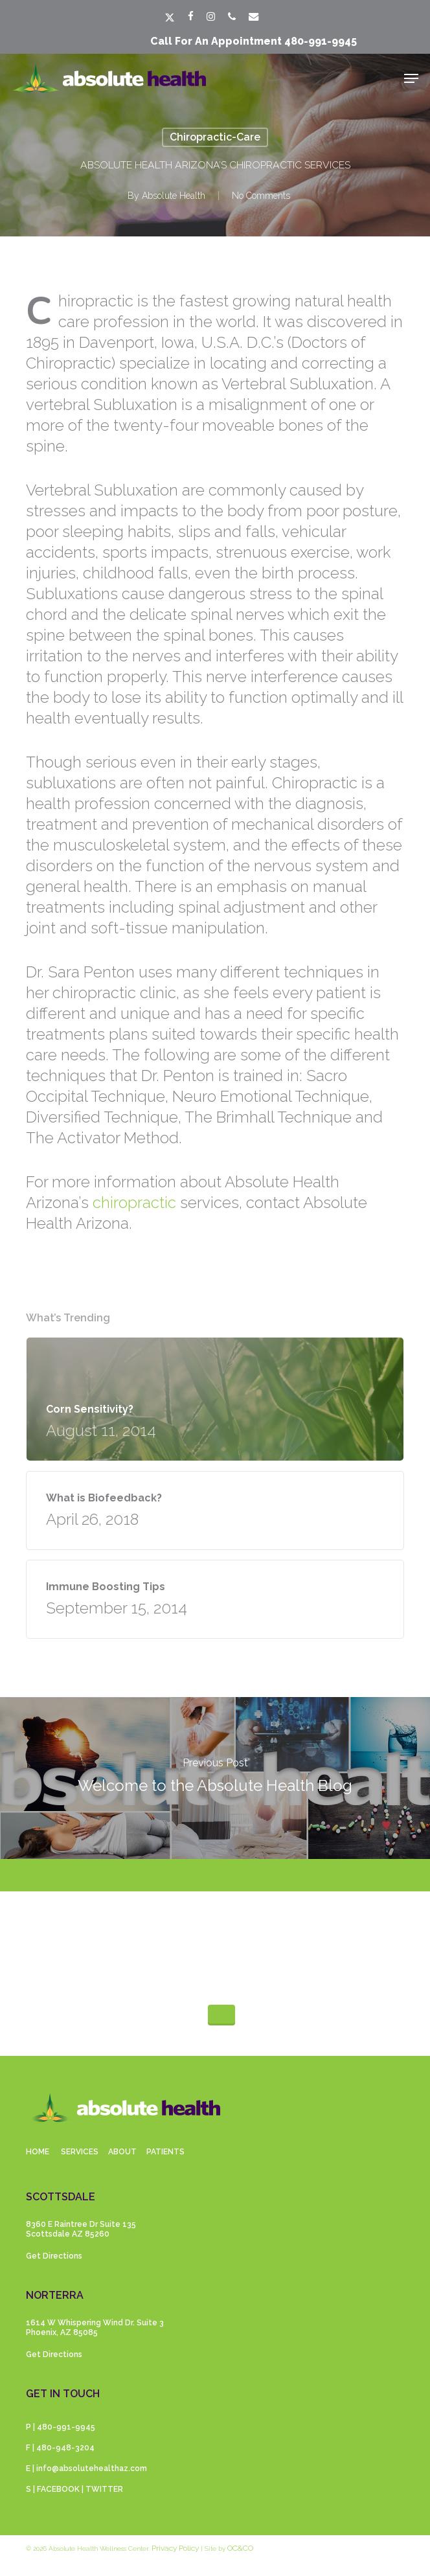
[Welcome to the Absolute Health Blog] (215, 1778)
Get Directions (54, 2256)
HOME (37, 2151)
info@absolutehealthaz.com (91, 2468)
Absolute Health (173, 195)
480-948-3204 (65, 2447)
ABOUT (122, 2151)
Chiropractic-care (215, 137)
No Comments (261, 195)
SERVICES (79, 2151)
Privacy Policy (175, 2548)
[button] (411, 78)
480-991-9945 (320, 41)
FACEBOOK (58, 2489)
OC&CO (240, 2548)
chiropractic (134, 1202)
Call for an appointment (217, 41)
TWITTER (104, 2489)
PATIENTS (165, 2151)
